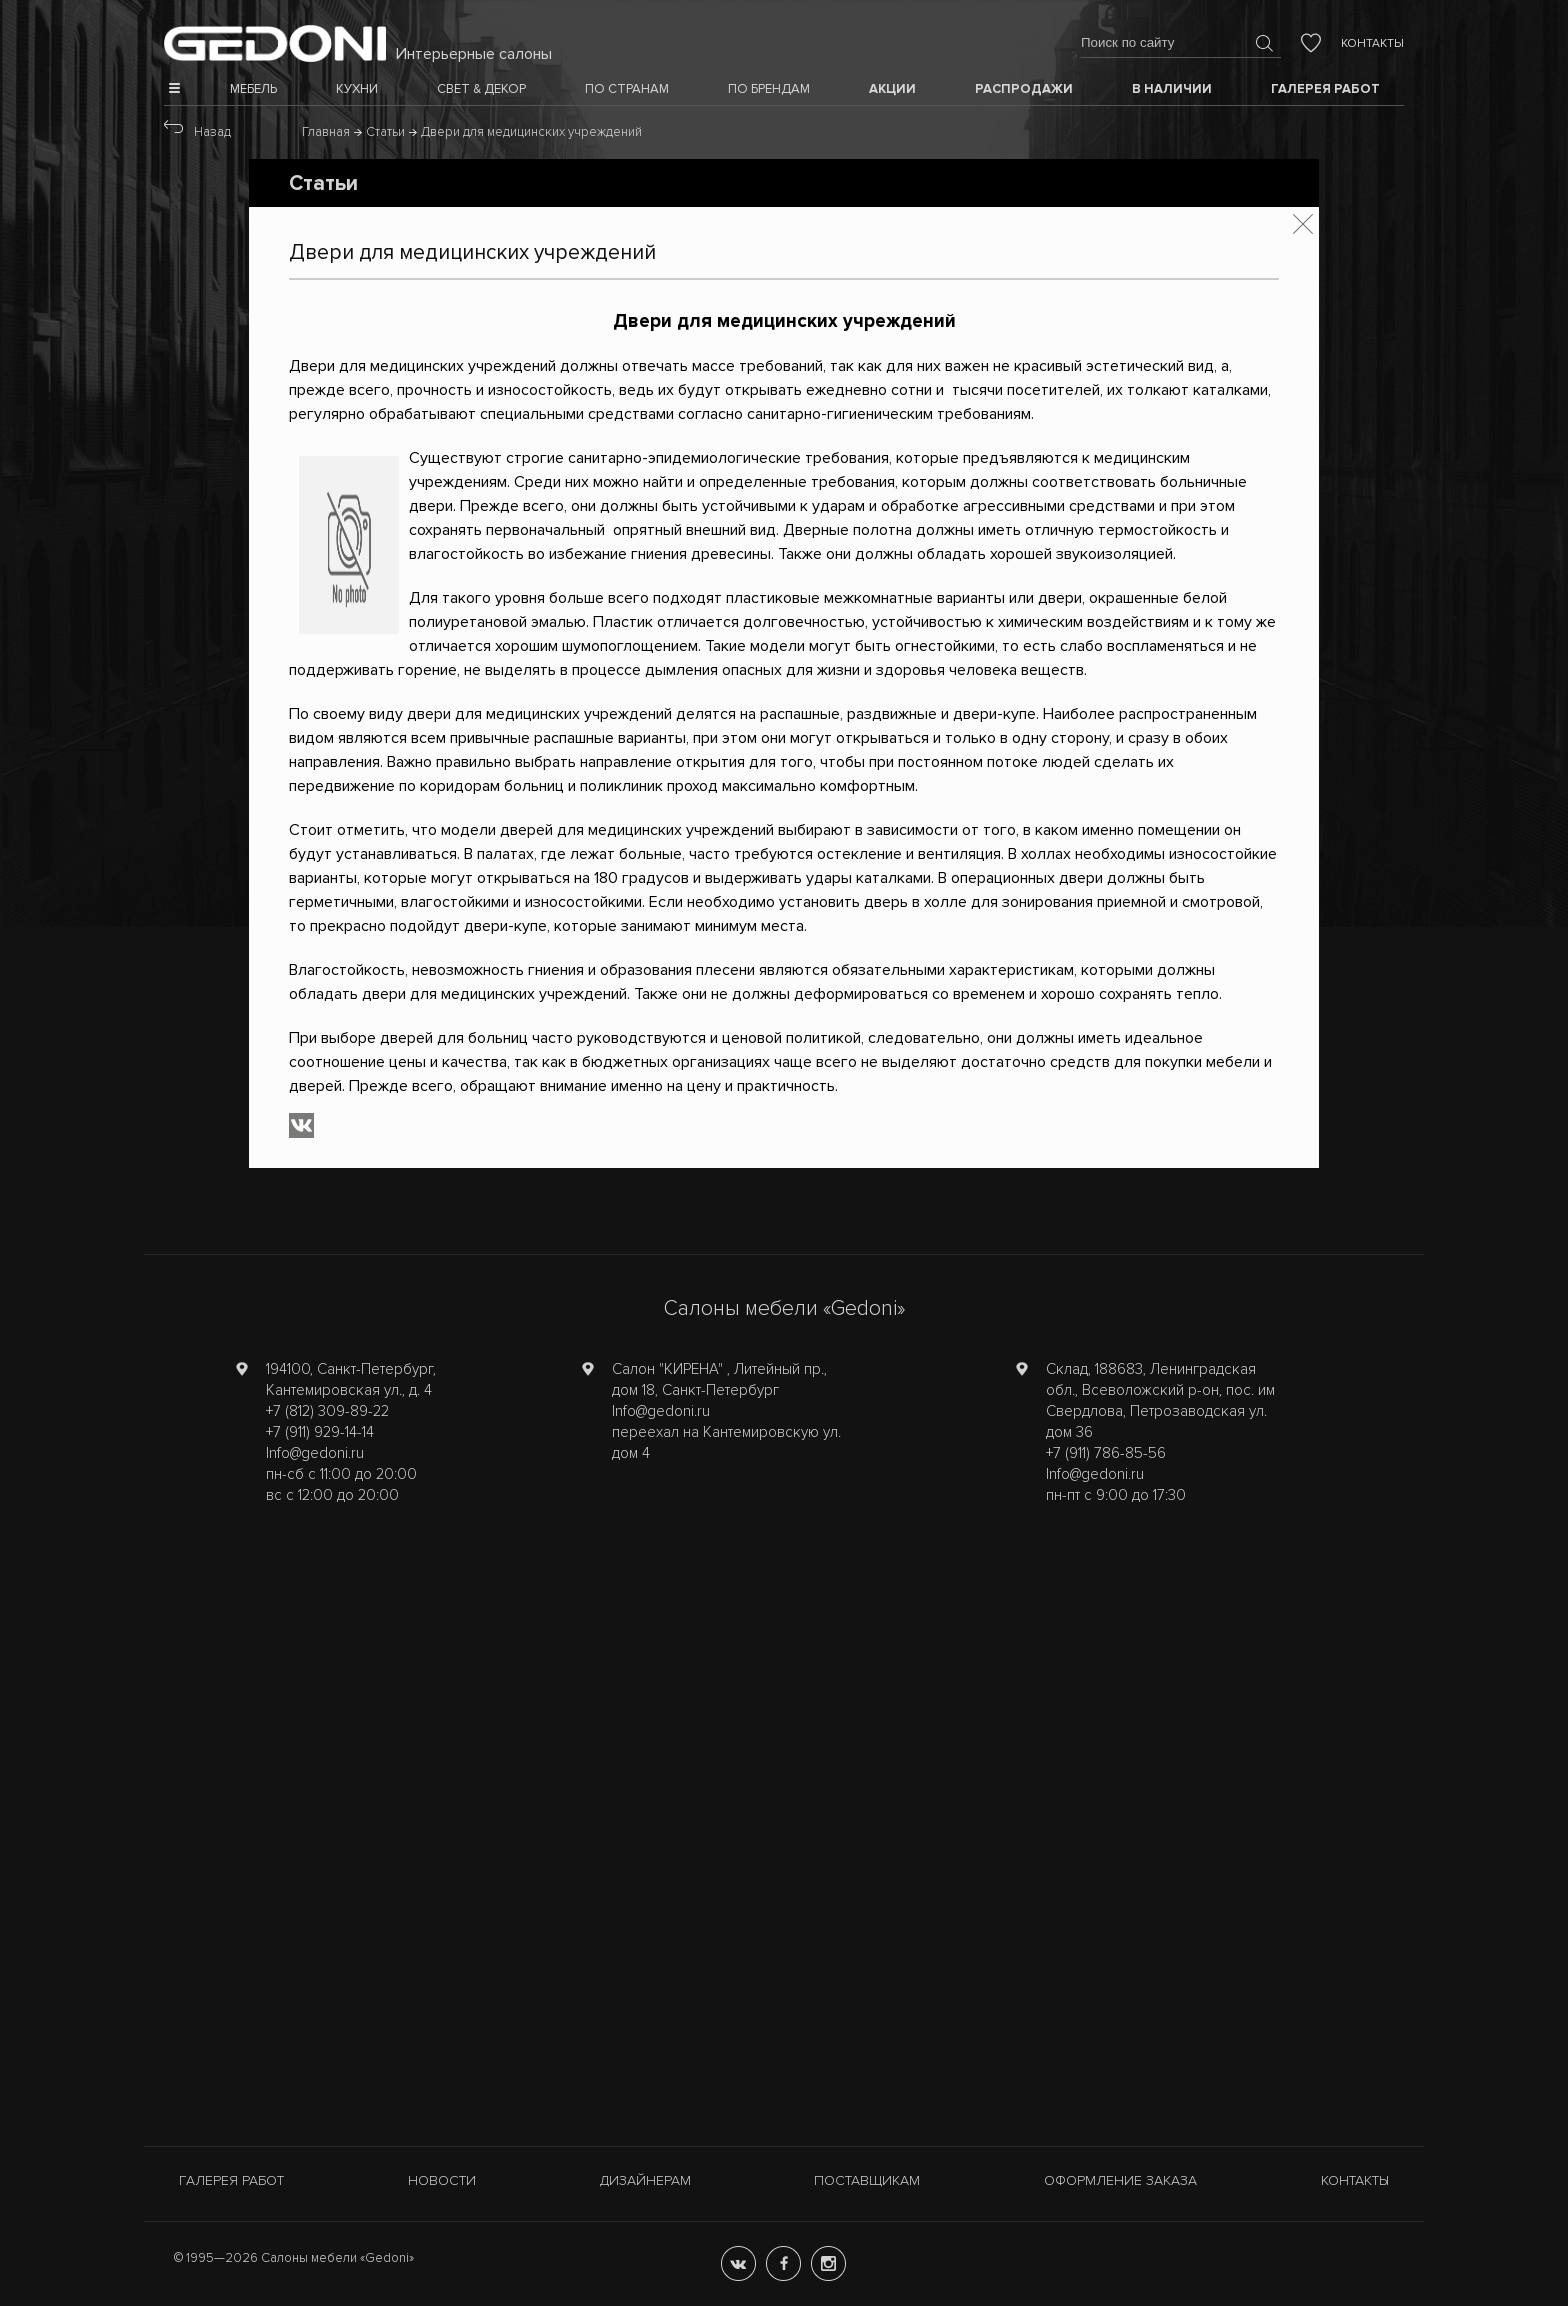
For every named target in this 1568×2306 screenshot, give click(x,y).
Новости (442, 2180)
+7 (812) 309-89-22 (327, 1411)
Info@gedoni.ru (315, 1453)
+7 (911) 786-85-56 (1106, 1453)
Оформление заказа (1120, 2180)
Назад (212, 132)
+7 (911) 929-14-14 (320, 1432)
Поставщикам (867, 2180)
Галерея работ (231, 2180)
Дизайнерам (645, 2180)
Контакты (1372, 43)
